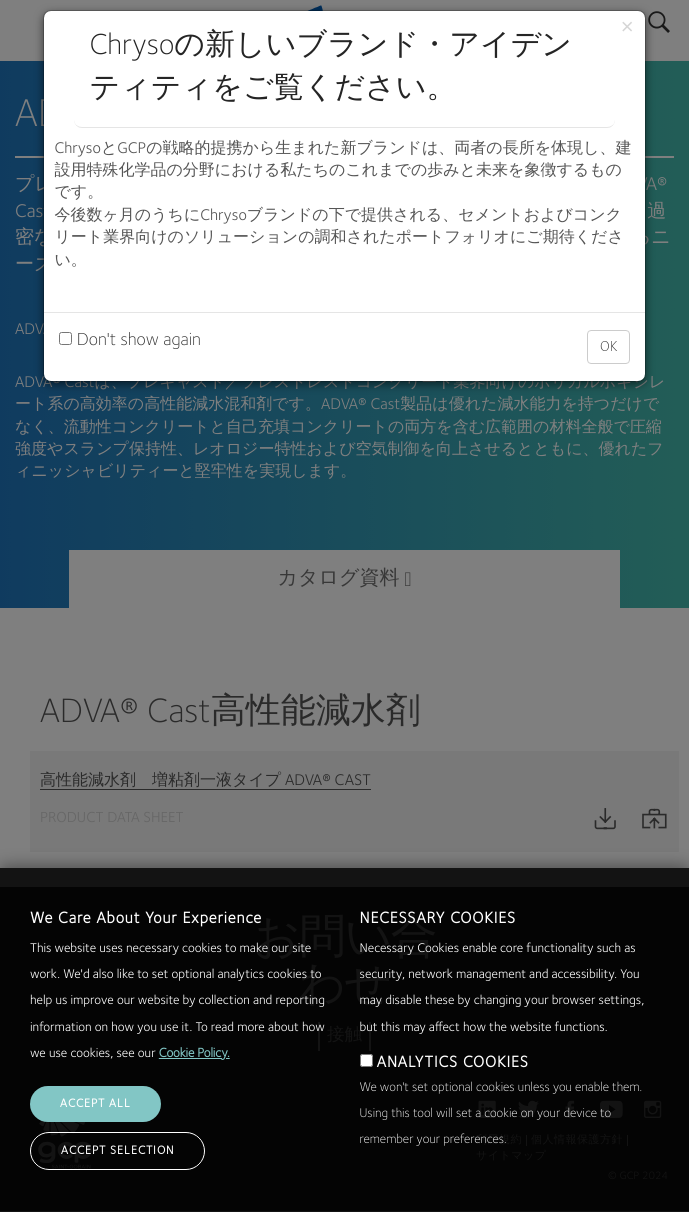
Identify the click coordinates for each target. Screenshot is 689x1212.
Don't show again (129, 341)
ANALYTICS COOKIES (453, 1106)
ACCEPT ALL (95, 1147)
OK (608, 347)
